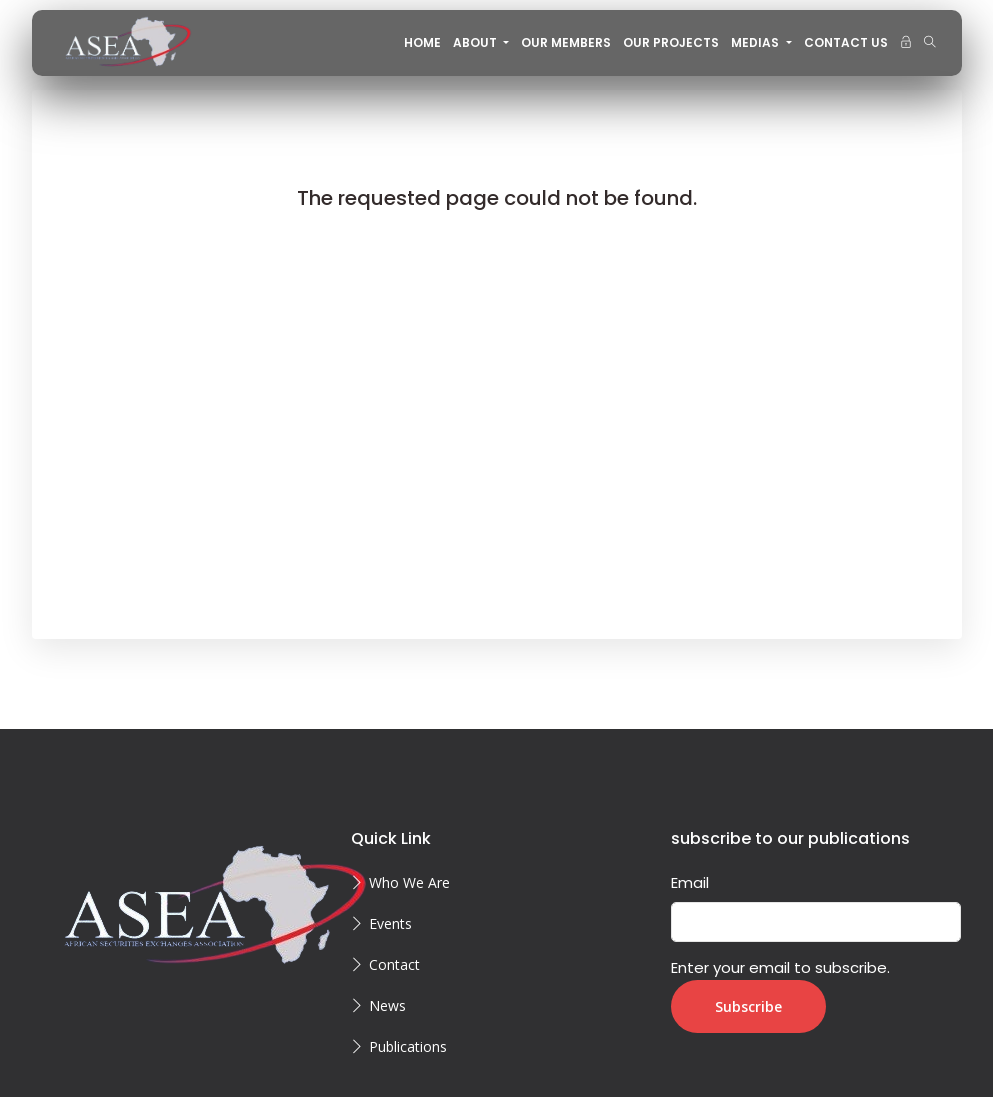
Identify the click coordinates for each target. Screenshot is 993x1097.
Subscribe (748, 1006)
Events (390, 923)
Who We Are (409, 882)
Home (422, 42)
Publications (408, 1046)
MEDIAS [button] (756, 42)
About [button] (476, 42)
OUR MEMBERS (566, 42)
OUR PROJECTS (671, 42)
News (387, 1005)
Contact (394, 964)
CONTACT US (846, 42)
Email (690, 882)
